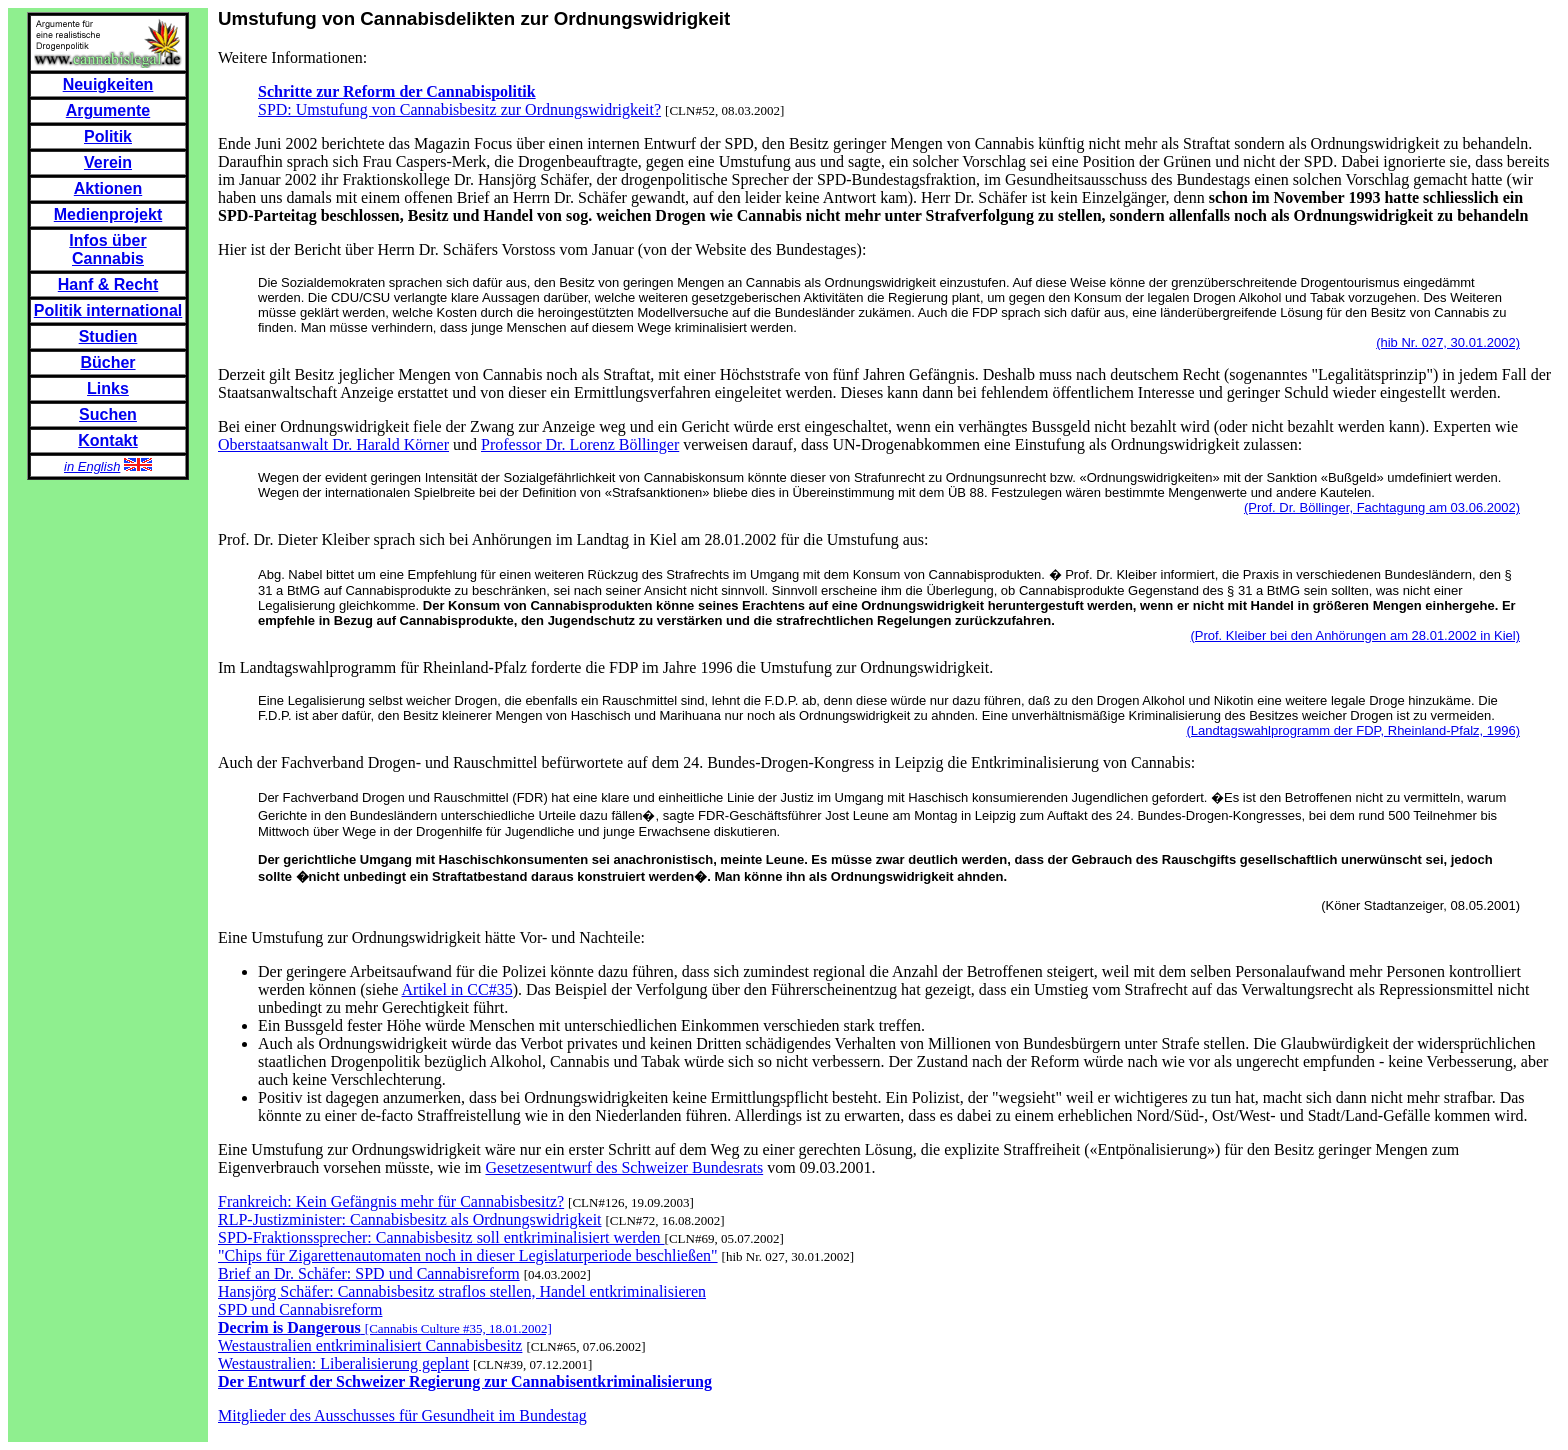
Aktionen (108, 188)
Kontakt (108, 440)
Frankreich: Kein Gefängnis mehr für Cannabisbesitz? (391, 1201)
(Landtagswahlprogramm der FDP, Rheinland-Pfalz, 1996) (1353, 730)
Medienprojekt (108, 214)
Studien (108, 336)
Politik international (108, 310)
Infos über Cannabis (107, 249)
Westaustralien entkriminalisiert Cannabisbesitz (370, 1345)
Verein (108, 162)
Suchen (108, 414)
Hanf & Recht (108, 284)
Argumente (108, 110)
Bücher (107, 362)
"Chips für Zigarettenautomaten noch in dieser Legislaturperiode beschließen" (468, 1255)
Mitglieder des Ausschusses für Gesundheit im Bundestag (402, 1415)
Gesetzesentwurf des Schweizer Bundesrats (624, 1167)
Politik (108, 136)
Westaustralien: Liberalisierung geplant (343, 1363)
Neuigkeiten (108, 84)
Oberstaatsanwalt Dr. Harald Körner (333, 444)
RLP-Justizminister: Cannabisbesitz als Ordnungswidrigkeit (410, 1219)
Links (108, 388)
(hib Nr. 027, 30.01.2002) (1448, 342)
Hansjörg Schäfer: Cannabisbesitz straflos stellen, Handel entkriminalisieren (462, 1291)
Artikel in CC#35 (457, 989)
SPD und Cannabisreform (300, 1309)
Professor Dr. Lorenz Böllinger (580, 444)
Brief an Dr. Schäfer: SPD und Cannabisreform (369, 1273)
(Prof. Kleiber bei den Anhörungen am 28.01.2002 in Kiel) (1355, 635)
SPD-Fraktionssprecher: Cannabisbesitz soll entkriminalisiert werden (441, 1237)
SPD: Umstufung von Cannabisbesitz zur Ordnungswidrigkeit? (459, 109)
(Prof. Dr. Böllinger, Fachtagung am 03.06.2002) (1382, 507)
